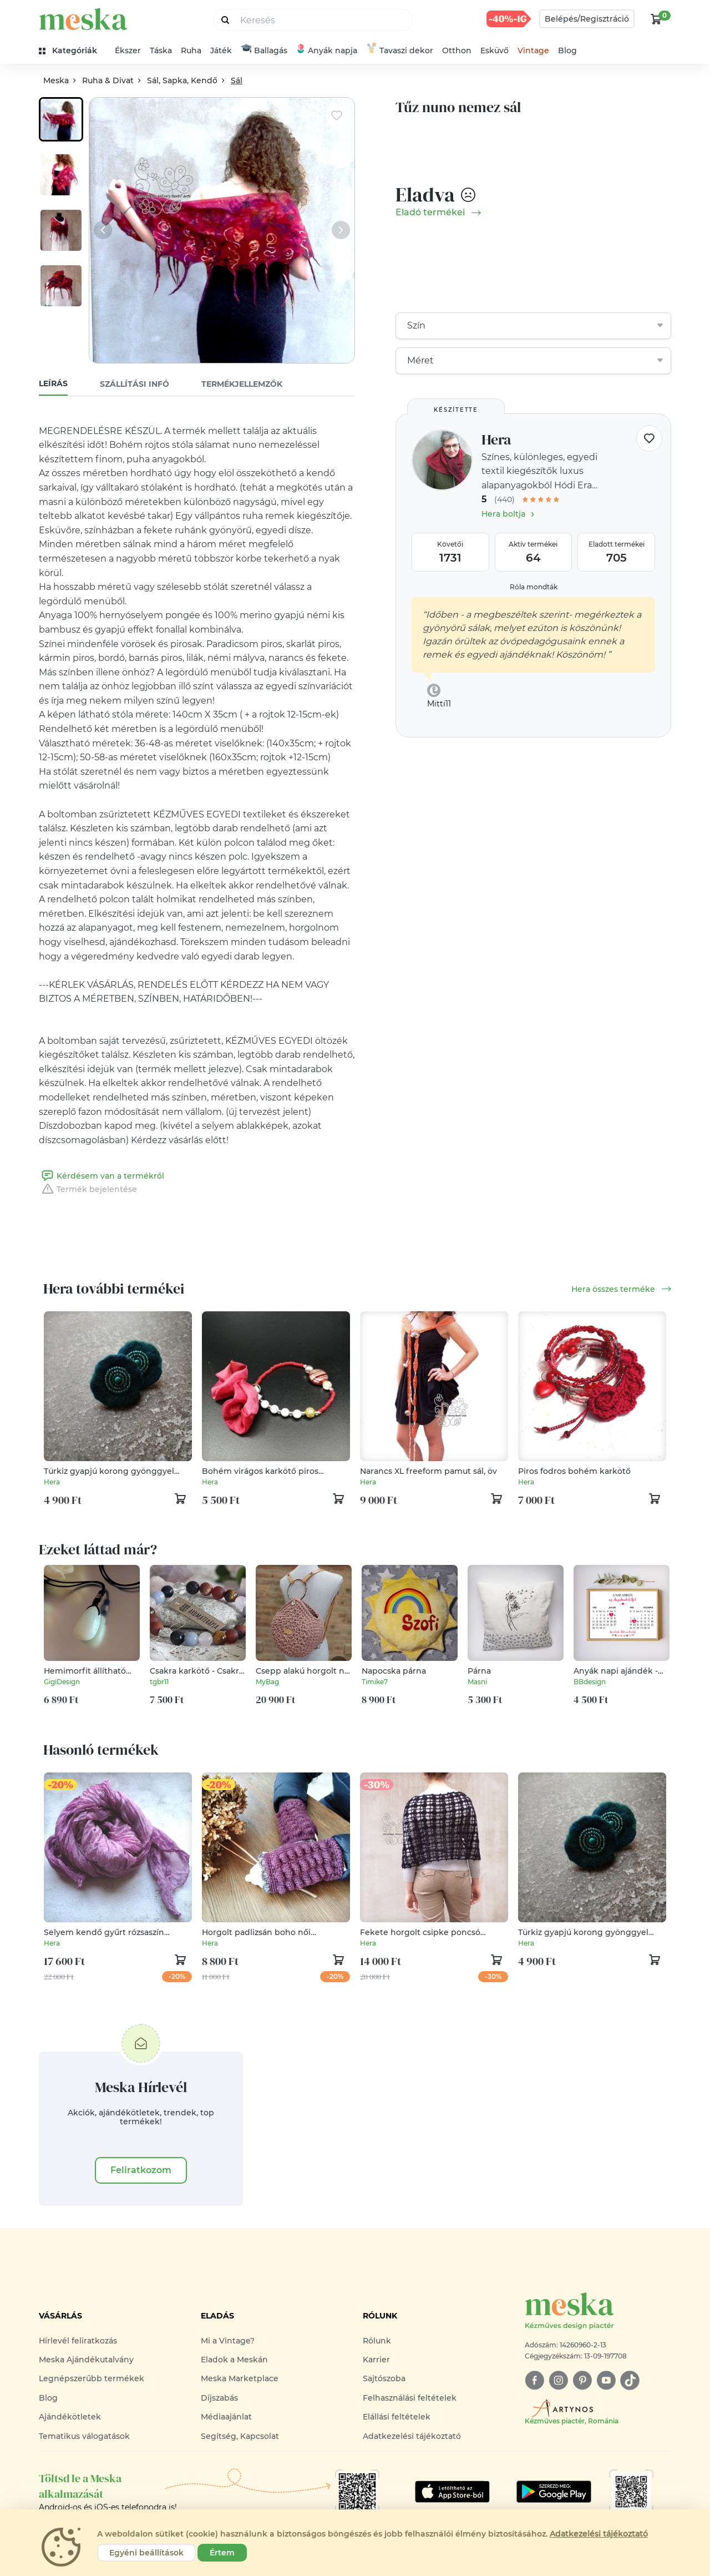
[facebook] (534, 2380)
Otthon (456, 50)
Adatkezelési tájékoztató (412, 2436)
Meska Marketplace (239, 2378)
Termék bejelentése (88, 1189)
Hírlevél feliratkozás (78, 2341)
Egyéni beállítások (146, 2553)
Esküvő (494, 50)
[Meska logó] (598, 2311)
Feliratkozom (140, 2170)
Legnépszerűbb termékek (91, 2378)
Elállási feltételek (396, 2417)
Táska (161, 50)
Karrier (376, 2360)
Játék (221, 50)
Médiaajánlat (226, 2417)
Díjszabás (219, 2398)
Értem (222, 2553)
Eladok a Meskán (234, 2360)
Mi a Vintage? (228, 2341)
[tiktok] (630, 2380)
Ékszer (128, 50)
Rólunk (377, 2341)
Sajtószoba (384, 2378)
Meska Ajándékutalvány (86, 2360)
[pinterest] (582, 2380)
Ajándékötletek (70, 2417)
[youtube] (606, 2380)
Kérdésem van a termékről (101, 1176)
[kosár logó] (656, 19)
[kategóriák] (72, 50)
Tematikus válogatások (84, 2436)
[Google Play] (452, 2492)
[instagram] (558, 2380)
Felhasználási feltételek (410, 2398)
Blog (567, 50)
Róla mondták (533, 587)
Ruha (191, 50)
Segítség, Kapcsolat (240, 2436)
